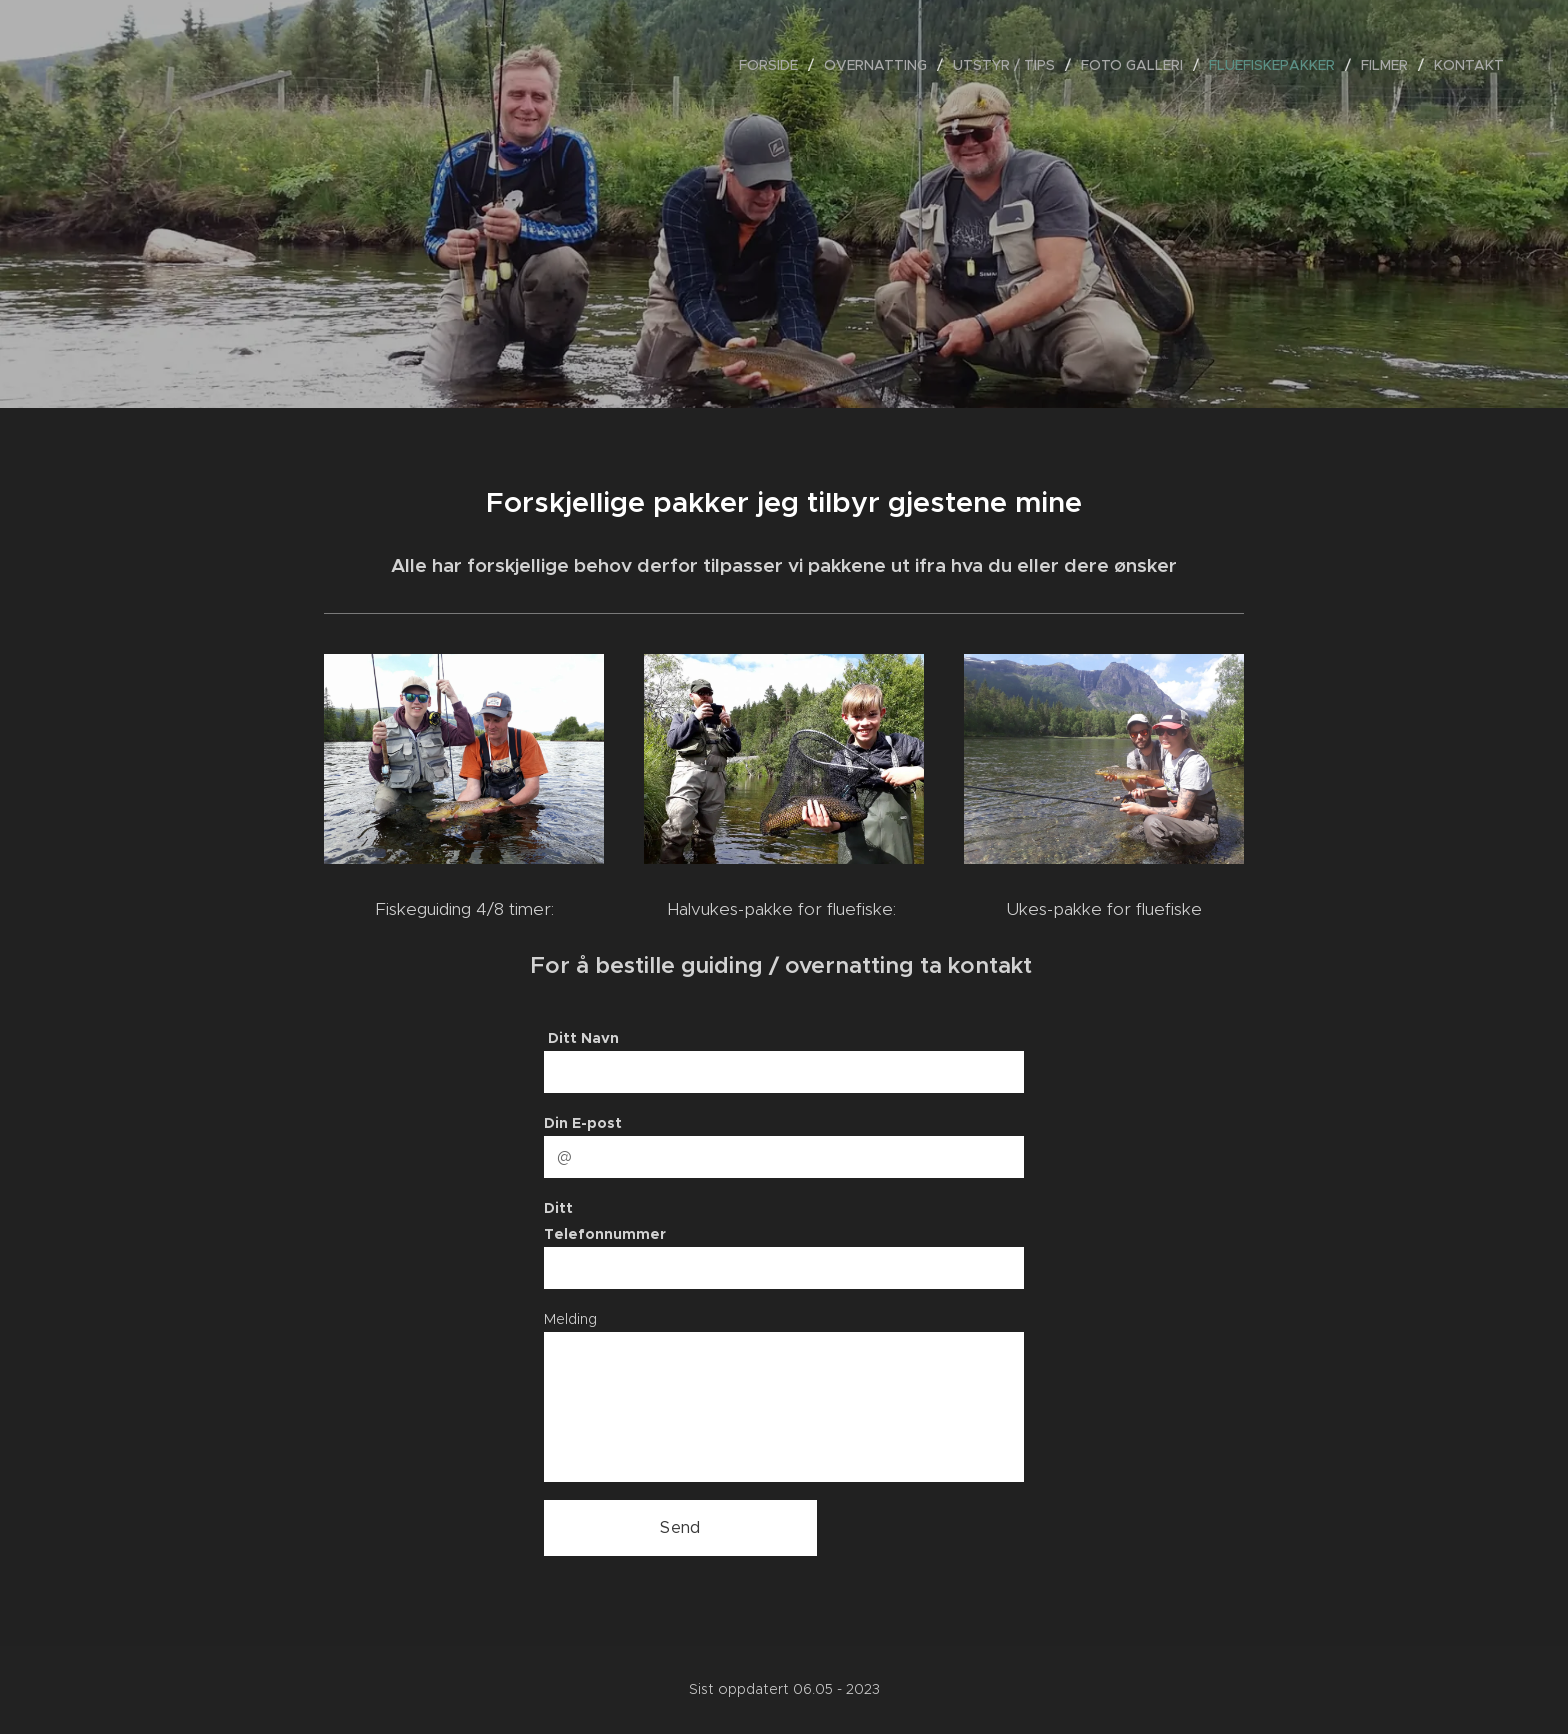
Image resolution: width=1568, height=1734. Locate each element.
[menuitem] (774, 65)
